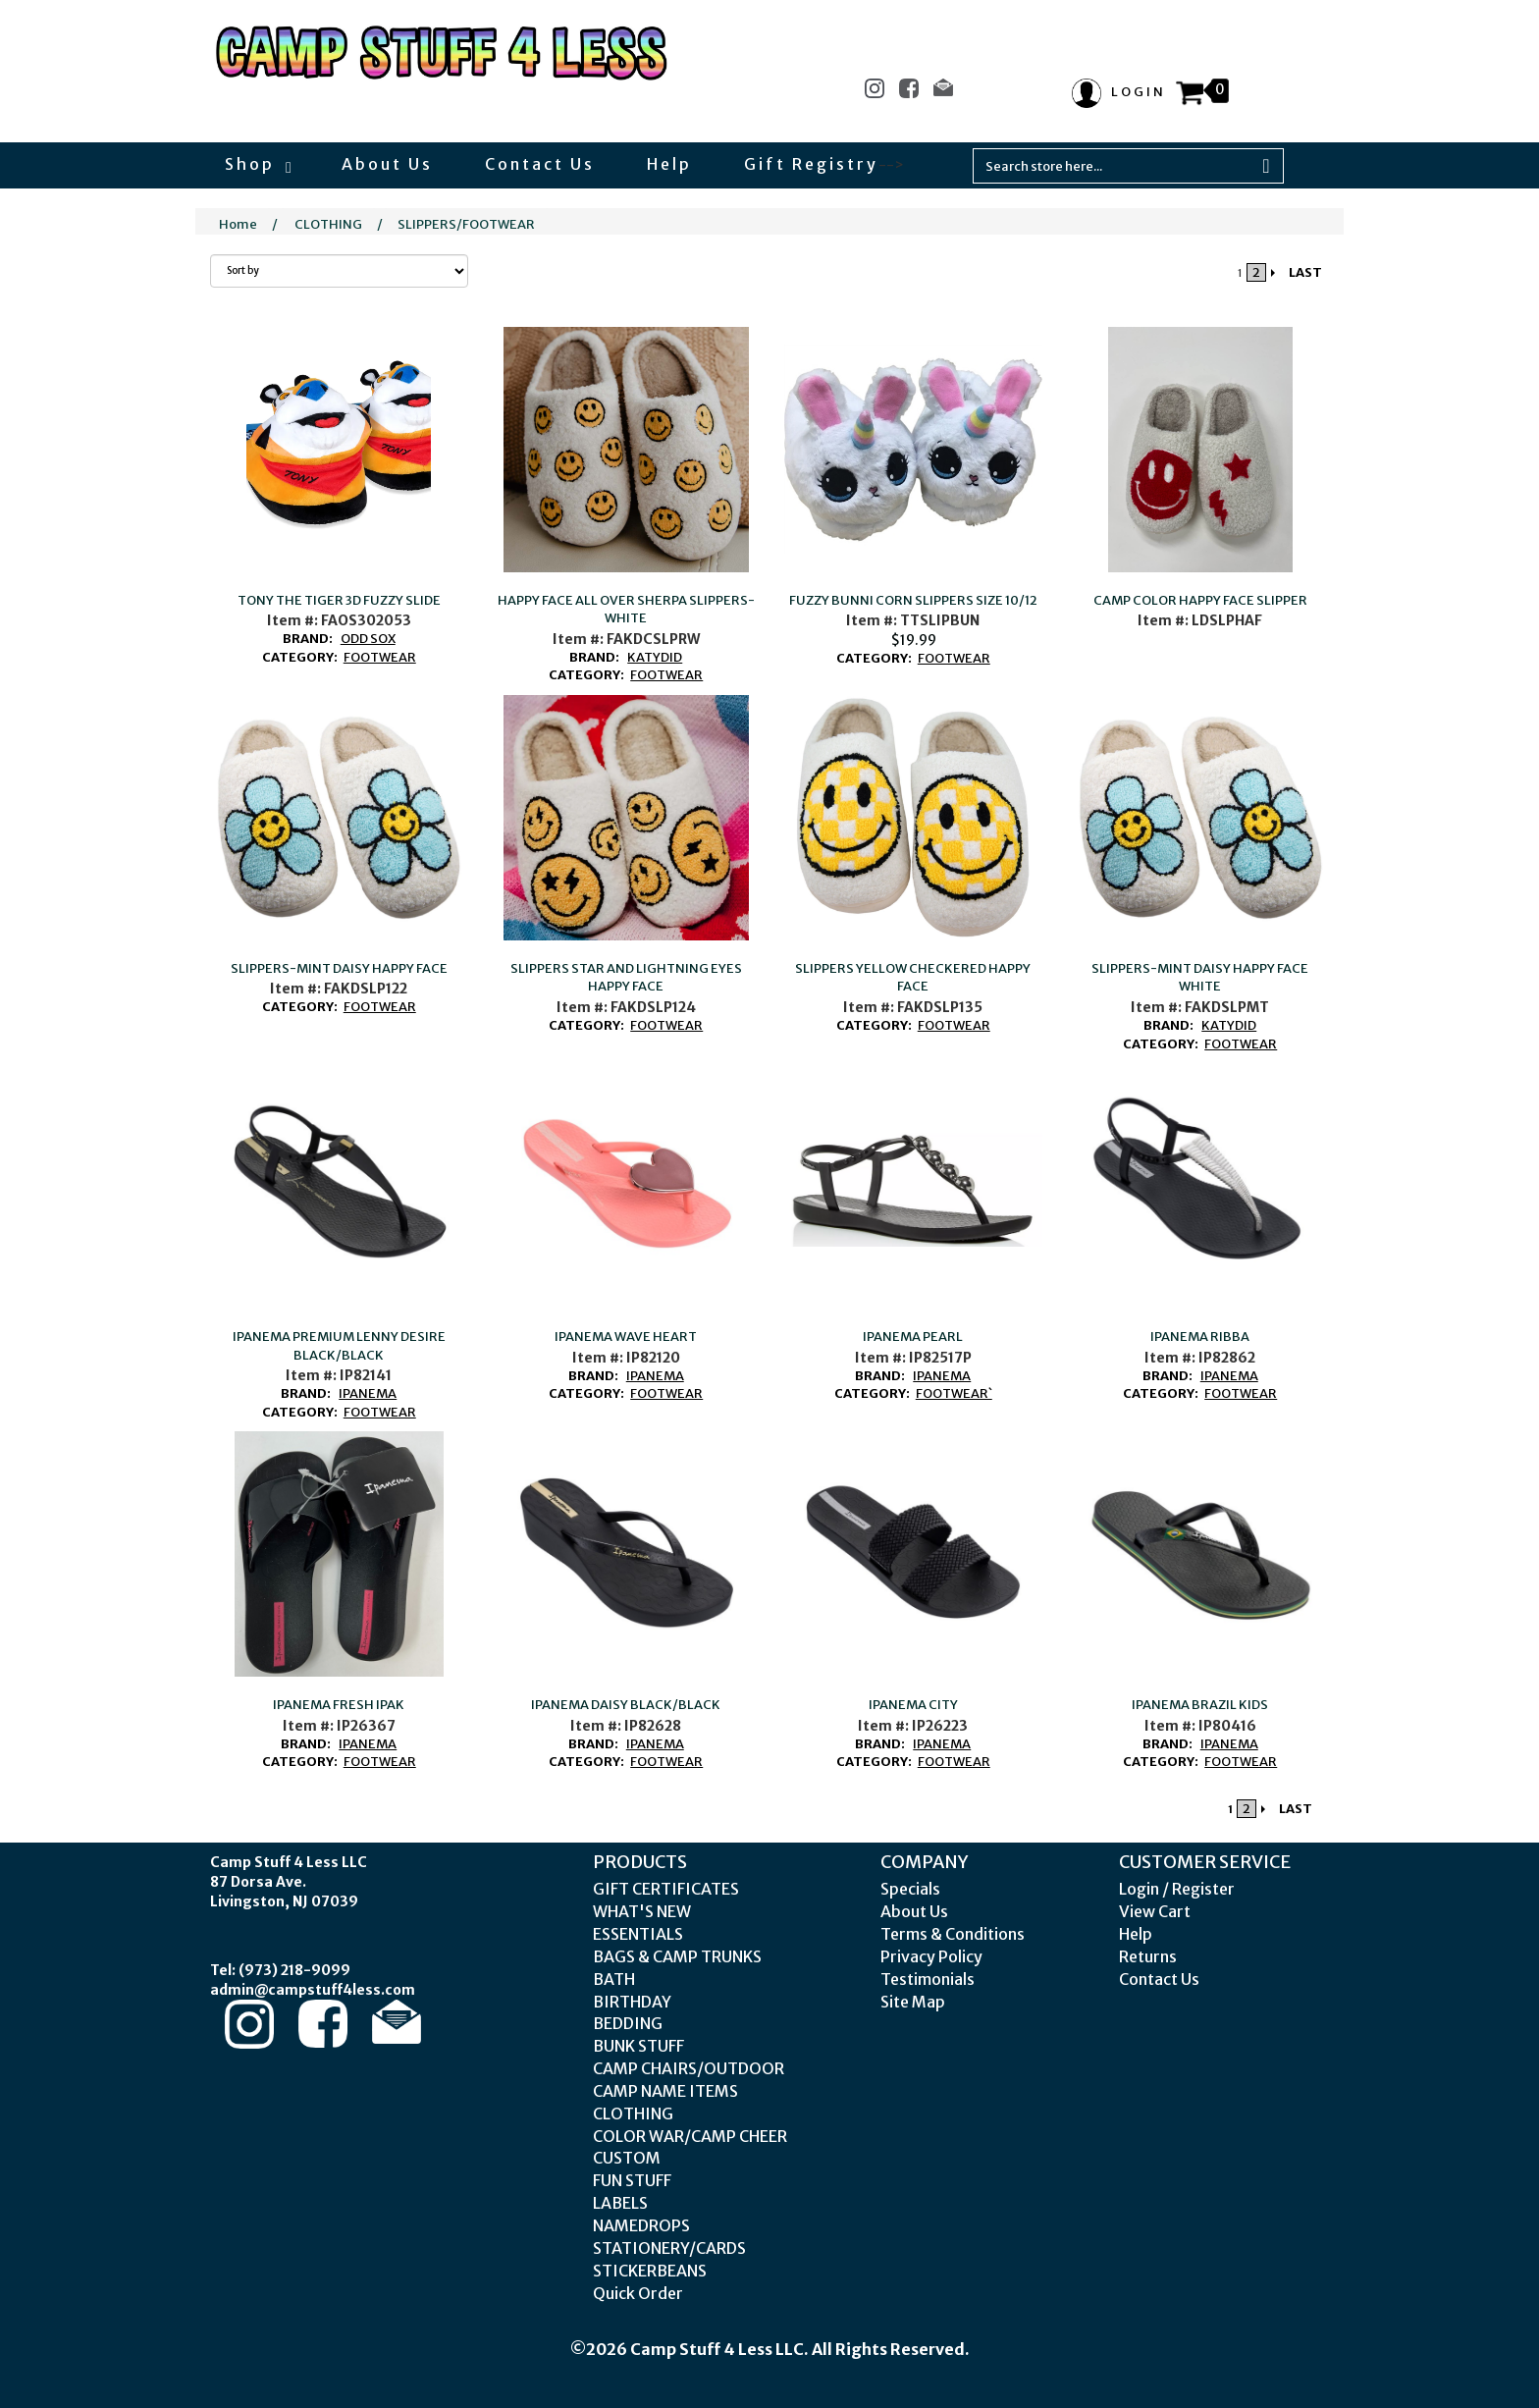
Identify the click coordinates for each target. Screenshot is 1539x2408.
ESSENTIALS (638, 1934)
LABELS (620, 2203)
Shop (257, 164)
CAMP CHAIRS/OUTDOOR (688, 2068)
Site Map (912, 2001)
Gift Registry (811, 164)
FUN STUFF (632, 2180)
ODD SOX (368, 638)
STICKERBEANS (650, 2270)
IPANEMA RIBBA (1199, 1336)
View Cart (1155, 1911)
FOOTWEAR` (954, 1393)
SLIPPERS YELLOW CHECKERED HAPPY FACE (913, 977)
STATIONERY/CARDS (669, 2248)
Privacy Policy (931, 1956)
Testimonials (927, 1979)
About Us (387, 164)
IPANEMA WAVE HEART (626, 1336)
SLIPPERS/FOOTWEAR (466, 224)
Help (669, 164)
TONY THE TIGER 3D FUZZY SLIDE (339, 600)
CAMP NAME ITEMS (665, 2091)
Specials (910, 1889)
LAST (1305, 272)
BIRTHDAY (632, 2001)
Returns (1148, 1956)
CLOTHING (328, 224)
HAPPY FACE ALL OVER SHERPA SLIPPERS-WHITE (626, 609)
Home (238, 224)
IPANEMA (368, 1393)
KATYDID (654, 657)
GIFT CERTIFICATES (666, 1889)
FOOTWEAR (380, 657)
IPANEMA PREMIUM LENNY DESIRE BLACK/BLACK (339, 1346)
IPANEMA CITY (913, 1704)
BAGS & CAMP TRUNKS (677, 1956)
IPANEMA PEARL (913, 1336)
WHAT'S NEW (642, 1911)
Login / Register (1177, 1889)
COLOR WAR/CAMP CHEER (690, 2136)
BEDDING (628, 2023)
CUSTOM (627, 2157)
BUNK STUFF (638, 2046)
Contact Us (540, 164)
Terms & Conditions (952, 1934)
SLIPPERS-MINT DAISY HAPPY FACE (339, 968)
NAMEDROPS (641, 2225)
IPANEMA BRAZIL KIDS (1200, 1704)
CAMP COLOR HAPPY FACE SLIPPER (1200, 600)
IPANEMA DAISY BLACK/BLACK (625, 1704)
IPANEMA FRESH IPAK (338, 1704)
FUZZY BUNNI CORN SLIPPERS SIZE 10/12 (913, 600)
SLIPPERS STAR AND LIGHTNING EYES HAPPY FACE (626, 977)
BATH (614, 1979)
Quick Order (638, 2293)
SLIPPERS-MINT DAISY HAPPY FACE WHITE (1199, 977)
